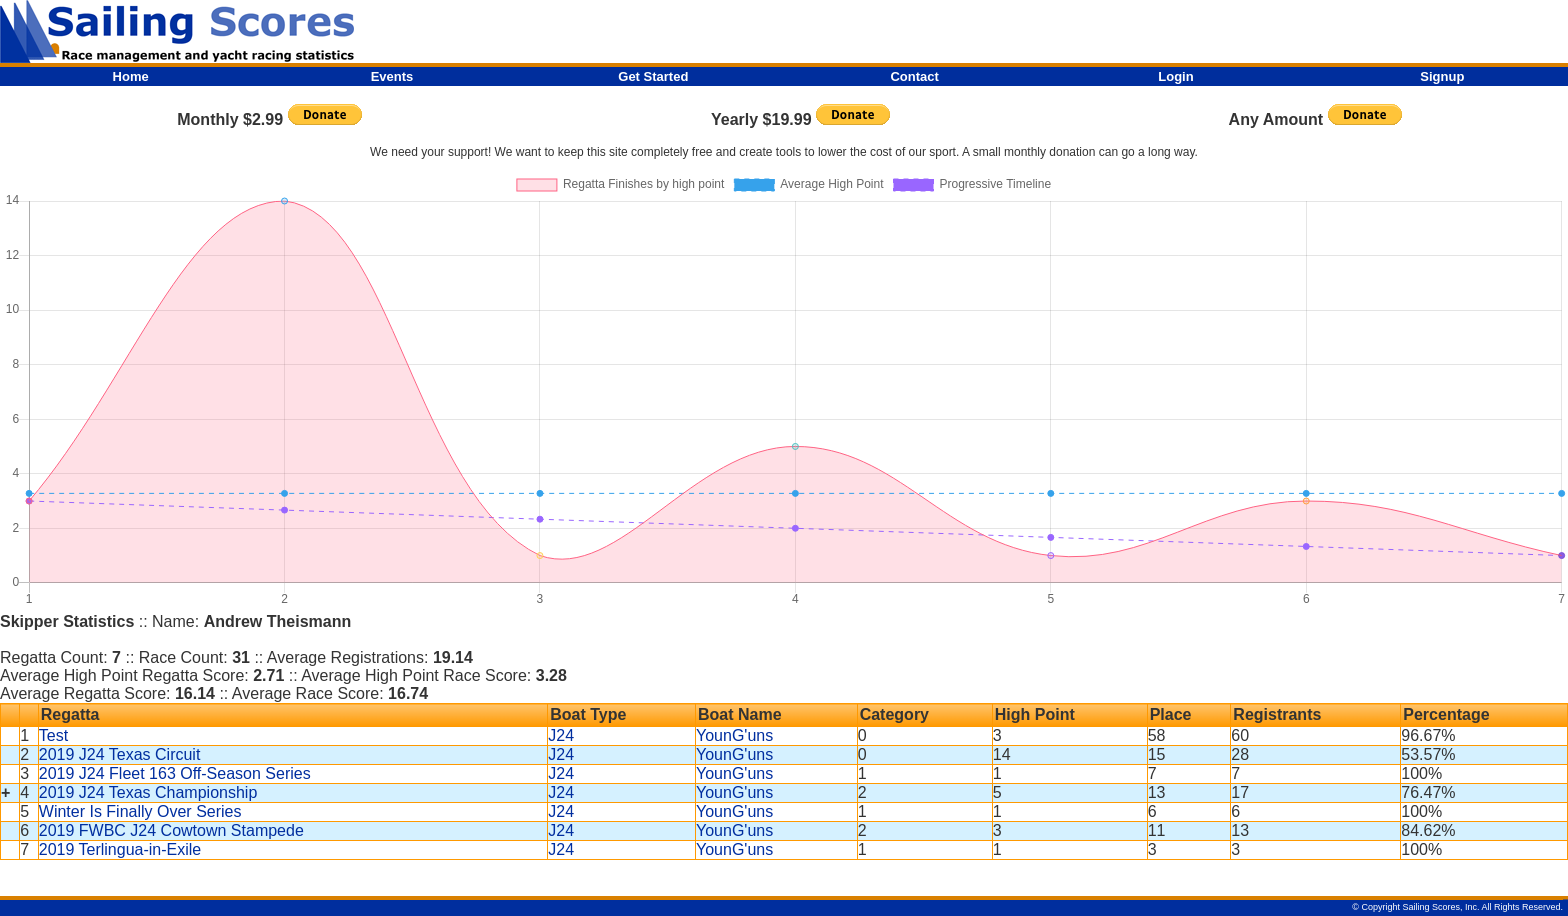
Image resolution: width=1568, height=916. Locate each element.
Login (1175, 76)
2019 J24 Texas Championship (148, 792)
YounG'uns (734, 735)
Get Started (653, 76)
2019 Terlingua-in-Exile (120, 849)
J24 (561, 735)
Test (53, 735)
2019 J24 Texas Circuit (120, 754)
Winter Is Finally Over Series (140, 811)
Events (392, 76)
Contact (914, 76)
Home (131, 76)
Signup (1442, 76)
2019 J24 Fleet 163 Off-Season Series (175, 773)
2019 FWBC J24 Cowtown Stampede (171, 830)
